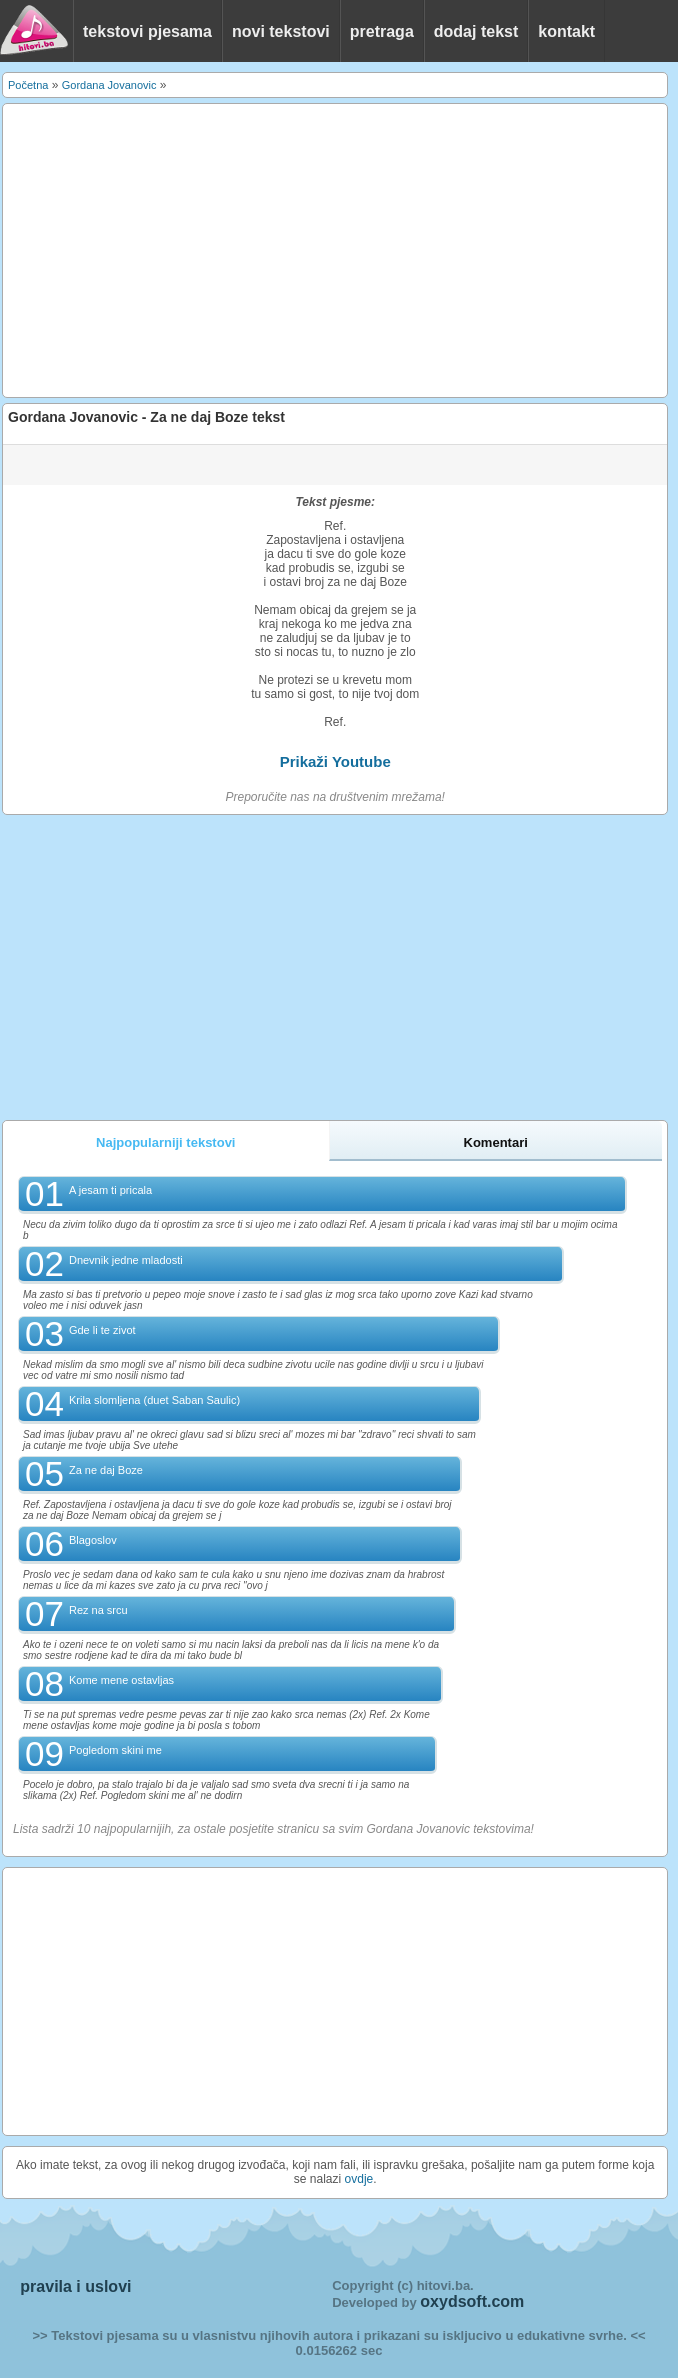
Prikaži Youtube (335, 761)
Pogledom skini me (115, 1750)
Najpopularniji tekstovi (165, 1142)
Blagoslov (93, 1540)
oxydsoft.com (472, 2301)
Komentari (496, 1142)
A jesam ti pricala (110, 1190)
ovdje (359, 2179)
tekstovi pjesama (147, 31)
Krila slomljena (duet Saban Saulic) (154, 1400)
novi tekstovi (281, 31)
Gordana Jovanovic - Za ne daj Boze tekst (146, 417)
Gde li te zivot (102, 1330)
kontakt (566, 31)
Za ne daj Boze (106, 1470)
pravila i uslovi (75, 2286)
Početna (28, 85)
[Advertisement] (335, 251)
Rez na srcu (98, 1610)
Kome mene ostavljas (121, 1680)
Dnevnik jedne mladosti (126, 1260)
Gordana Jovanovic (109, 85)
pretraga (382, 31)
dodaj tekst (476, 31)
